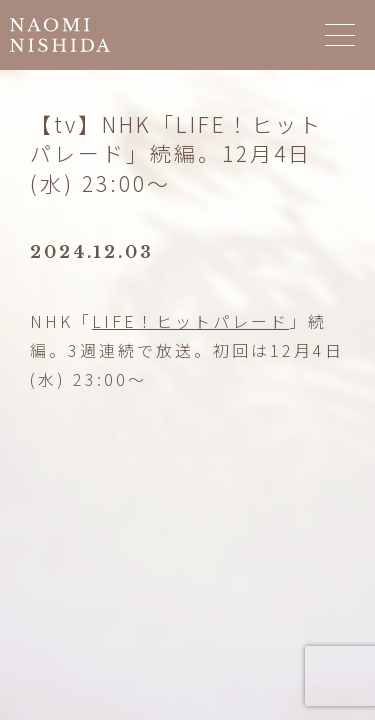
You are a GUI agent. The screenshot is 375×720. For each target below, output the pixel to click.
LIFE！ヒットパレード (190, 321)
